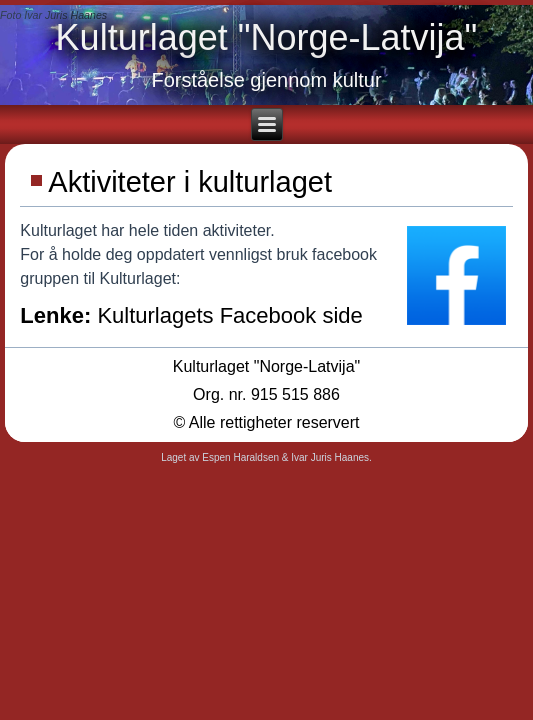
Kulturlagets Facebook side (229, 315)
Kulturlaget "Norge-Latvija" (267, 37)
